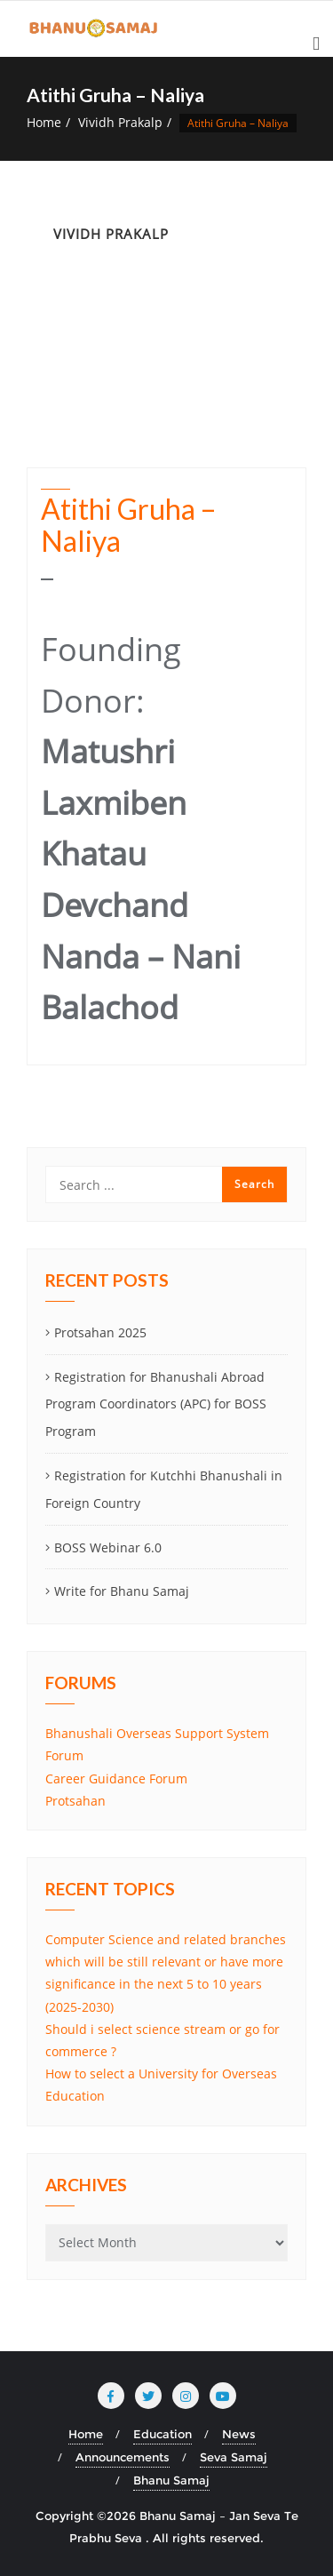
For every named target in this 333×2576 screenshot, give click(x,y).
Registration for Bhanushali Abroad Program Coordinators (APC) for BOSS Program (155, 1404)
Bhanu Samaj (171, 2480)
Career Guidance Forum (116, 1778)
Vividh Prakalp (120, 122)
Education (162, 2434)
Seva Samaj (233, 2457)
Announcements (122, 2457)
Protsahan (75, 1800)
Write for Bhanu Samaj (121, 1591)
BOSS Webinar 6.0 (108, 1547)
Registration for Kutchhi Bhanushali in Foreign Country (163, 1489)
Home (44, 122)
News (239, 2434)
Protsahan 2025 (100, 1332)
